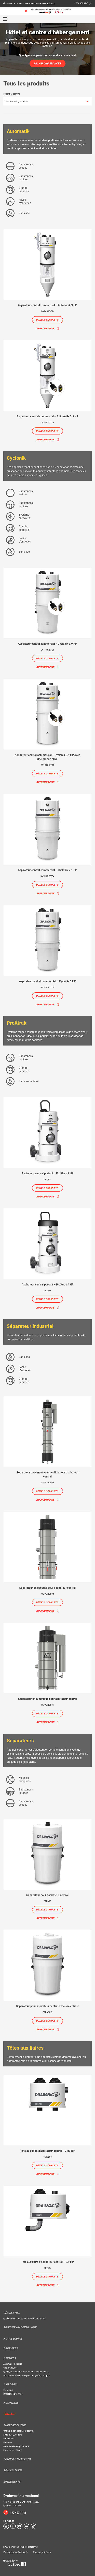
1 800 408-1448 (81, 3)
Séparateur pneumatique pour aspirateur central (47, 1698)
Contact (9, 2414)
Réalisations (12, 2470)
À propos (9, 2384)
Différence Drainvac (13, 2394)
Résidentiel (11, 2313)
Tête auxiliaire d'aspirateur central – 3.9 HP (47, 2262)
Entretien (7, 2442)
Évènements (12, 2481)
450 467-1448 (18, 2512)
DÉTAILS (51, 3)
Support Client (14, 2425)
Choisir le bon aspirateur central (18, 2431)
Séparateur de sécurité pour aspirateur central (47, 1587)
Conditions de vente (42, 2552)
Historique (8, 2390)
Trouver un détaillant (19, 2327)
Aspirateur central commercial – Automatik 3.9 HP (47, 416)
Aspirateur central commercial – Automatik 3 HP (47, 305)
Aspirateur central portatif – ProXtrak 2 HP (47, 1173)
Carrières (10, 2348)
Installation (8, 2438)
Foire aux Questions (12, 2434)
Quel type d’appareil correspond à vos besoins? (25, 2371)
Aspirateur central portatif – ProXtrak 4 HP (47, 1284)
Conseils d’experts (17, 2459)
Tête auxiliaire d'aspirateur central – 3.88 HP (47, 2150)
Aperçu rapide (45, 328)
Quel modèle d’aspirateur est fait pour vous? (24, 2318)
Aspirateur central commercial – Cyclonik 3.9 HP (47, 643)
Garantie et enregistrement (16, 2446)
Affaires (9, 2358)
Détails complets (47, 320)
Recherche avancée (47, 63)
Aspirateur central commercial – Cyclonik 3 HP (47, 981)
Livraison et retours (12, 2450)
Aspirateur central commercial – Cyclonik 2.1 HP (47, 870)
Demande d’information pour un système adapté (26, 2375)
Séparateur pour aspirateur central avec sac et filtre (47, 2006)
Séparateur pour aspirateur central (47, 1895)
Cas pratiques (10, 2367)
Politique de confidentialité (15, 2552)
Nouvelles (10, 2402)
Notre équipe (12, 2338)
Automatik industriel (12, 2364)
